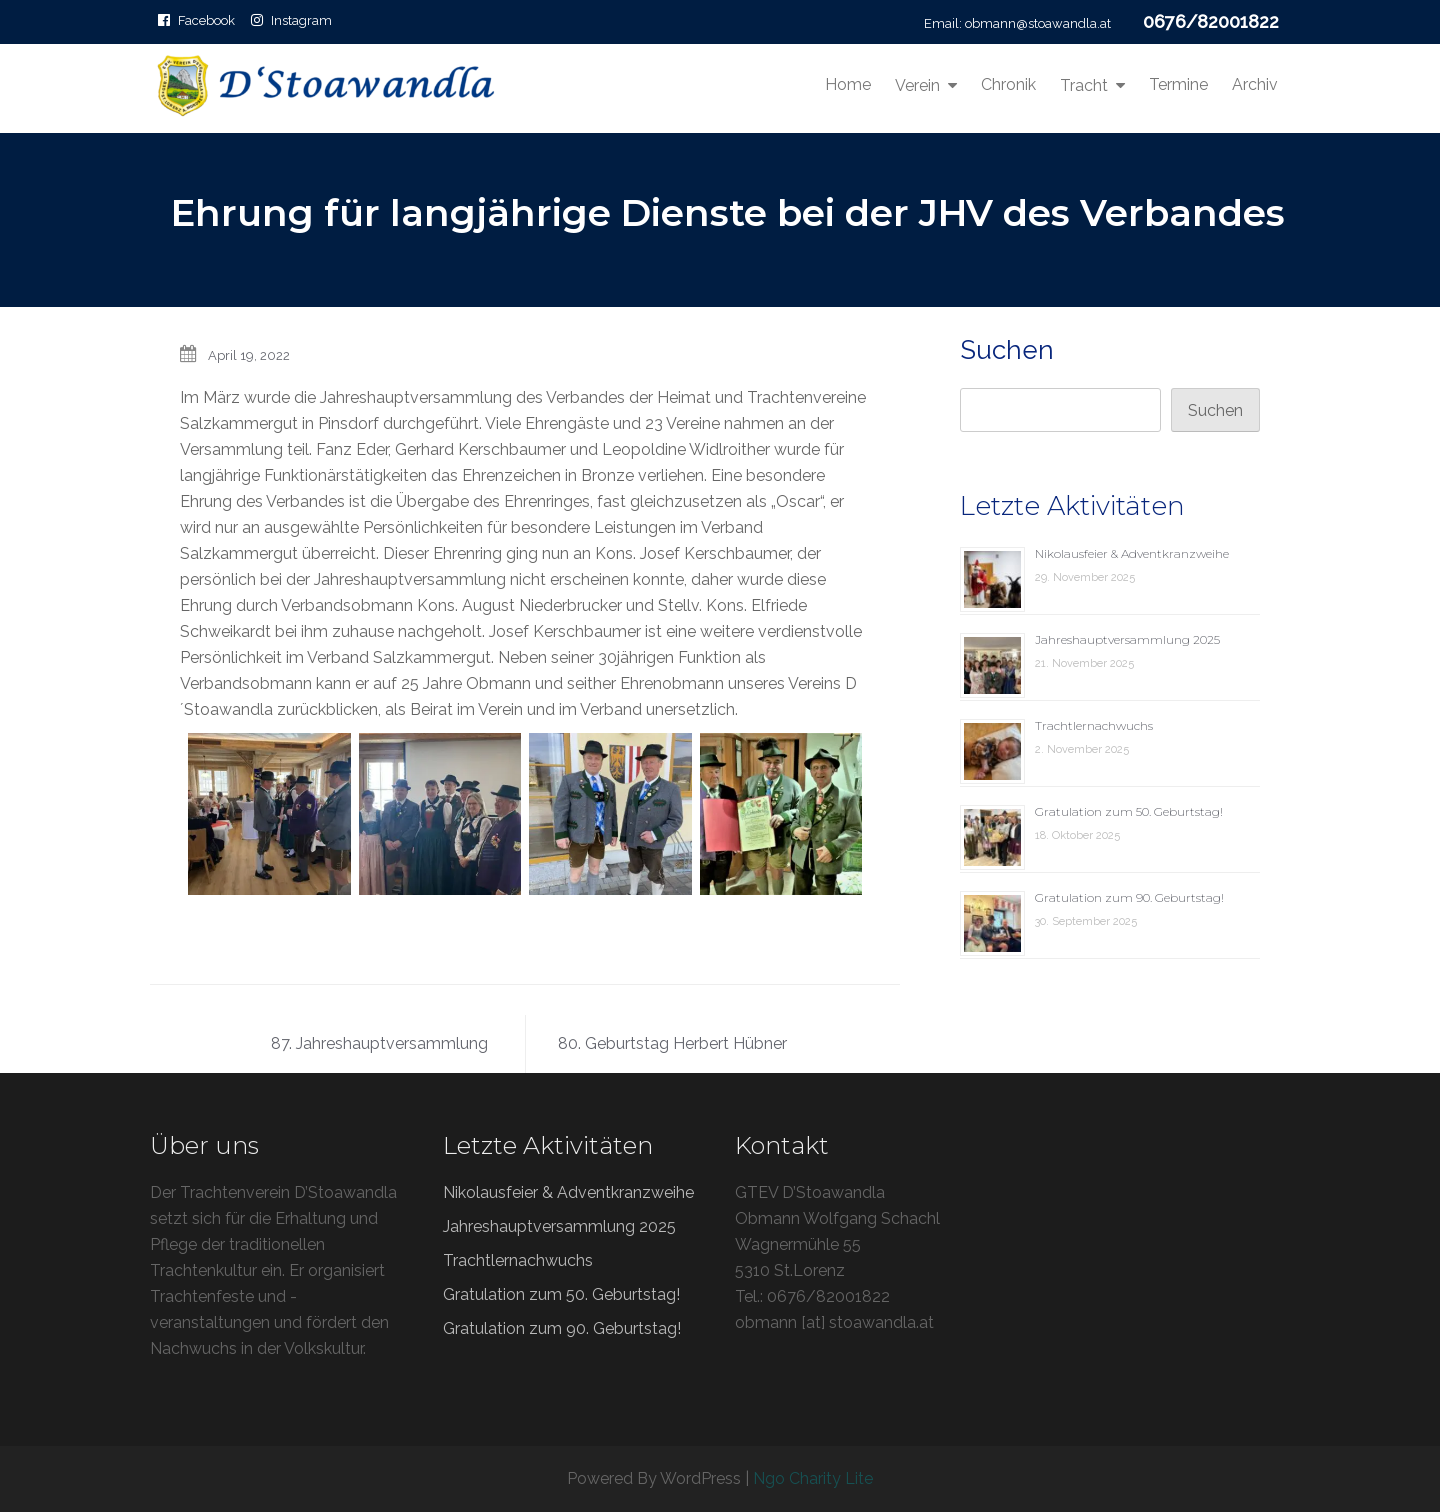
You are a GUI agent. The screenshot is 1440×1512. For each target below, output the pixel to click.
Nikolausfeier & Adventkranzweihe (1132, 553)
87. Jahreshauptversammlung (379, 1043)
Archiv (1255, 84)
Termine (1178, 84)
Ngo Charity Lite (813, 1478)
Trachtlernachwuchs (1094, 725)
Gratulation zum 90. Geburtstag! (1129, 897)
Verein (917, 85)
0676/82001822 (1211, 21)
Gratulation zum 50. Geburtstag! (1129, 811)
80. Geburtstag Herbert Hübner (672, 1043)
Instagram (301, 20)
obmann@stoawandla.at (1038, 23)
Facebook (206, 20)
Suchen (1007, 350)
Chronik (1008, 84)
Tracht (1084, 85)
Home (848, 84)
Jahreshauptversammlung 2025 (1127, 639)
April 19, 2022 (249, 355)
